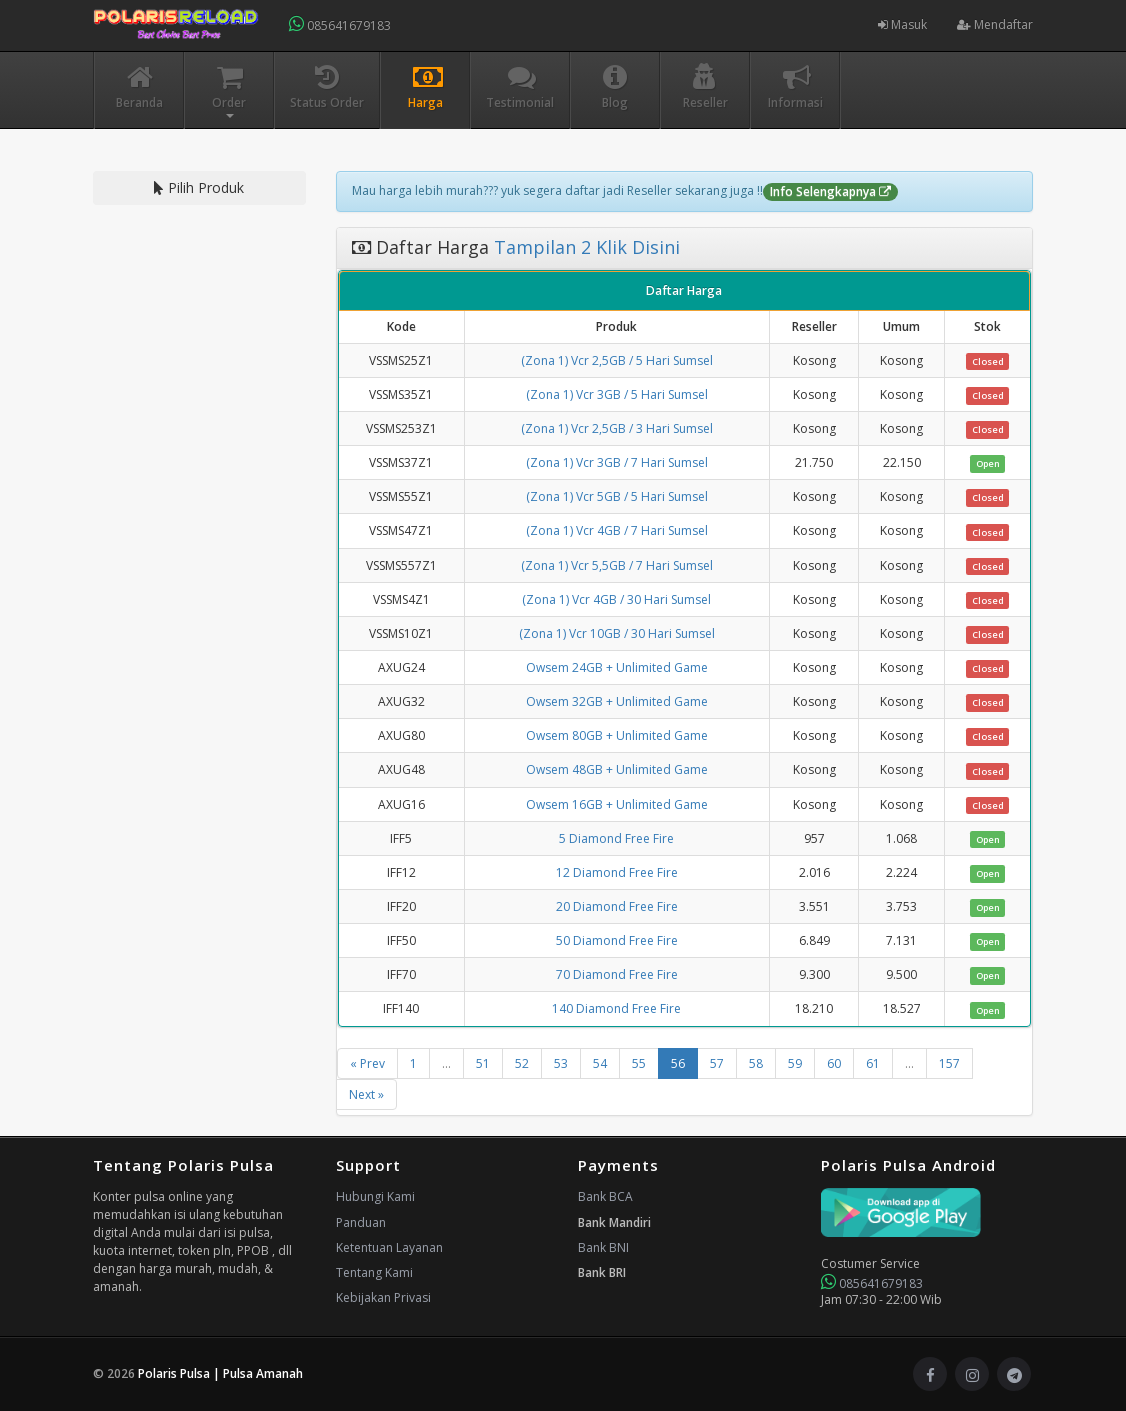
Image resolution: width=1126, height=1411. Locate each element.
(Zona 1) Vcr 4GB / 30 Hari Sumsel (616, 599)
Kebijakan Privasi (383, 1297)
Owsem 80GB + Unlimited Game (617, 735)
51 (483, 1063)
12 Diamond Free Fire (617, 872)
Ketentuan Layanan (389, 1247)
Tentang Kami (374, 1272)
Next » (366, 1094)
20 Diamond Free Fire (617, 906)
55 (639, 1063)
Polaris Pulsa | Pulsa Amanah (220, 1373)
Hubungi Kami (375, 1196)
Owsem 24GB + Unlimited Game (617, 667)
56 (678, 1063)
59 (795, 1063)
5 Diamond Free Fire (616, 838)
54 (600, 1063)
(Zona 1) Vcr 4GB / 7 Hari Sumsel (617, 530)
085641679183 (340, 24)
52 (522, 1063)
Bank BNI (603, 1247)
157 (949, 1063)
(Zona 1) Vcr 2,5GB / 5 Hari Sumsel (617, 360)
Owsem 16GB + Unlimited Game (617, 804)
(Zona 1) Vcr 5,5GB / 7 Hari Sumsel (617, 565)
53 (561, 1063)
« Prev (367, 1063)
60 (834, 1063)
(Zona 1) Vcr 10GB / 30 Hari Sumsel (617, 633)
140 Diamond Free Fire (616, 1008)
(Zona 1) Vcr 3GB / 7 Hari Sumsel (617, 462)
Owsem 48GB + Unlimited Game (617, 769)
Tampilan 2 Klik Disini (584, 247)
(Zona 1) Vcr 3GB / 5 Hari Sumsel (617, 394)
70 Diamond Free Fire (617, 974)
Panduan (361, 1222)
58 (756, 1063)
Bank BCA (605, 1196)
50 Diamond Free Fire (617, 940)
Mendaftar (995, 24)
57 (717, 1063)
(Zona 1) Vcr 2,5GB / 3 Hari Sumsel (617, 428)
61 (873, 1063)
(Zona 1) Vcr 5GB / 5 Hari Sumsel (617, 496)
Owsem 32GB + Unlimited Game (617, 701)
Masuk (902, 24)
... (446, 1063)
